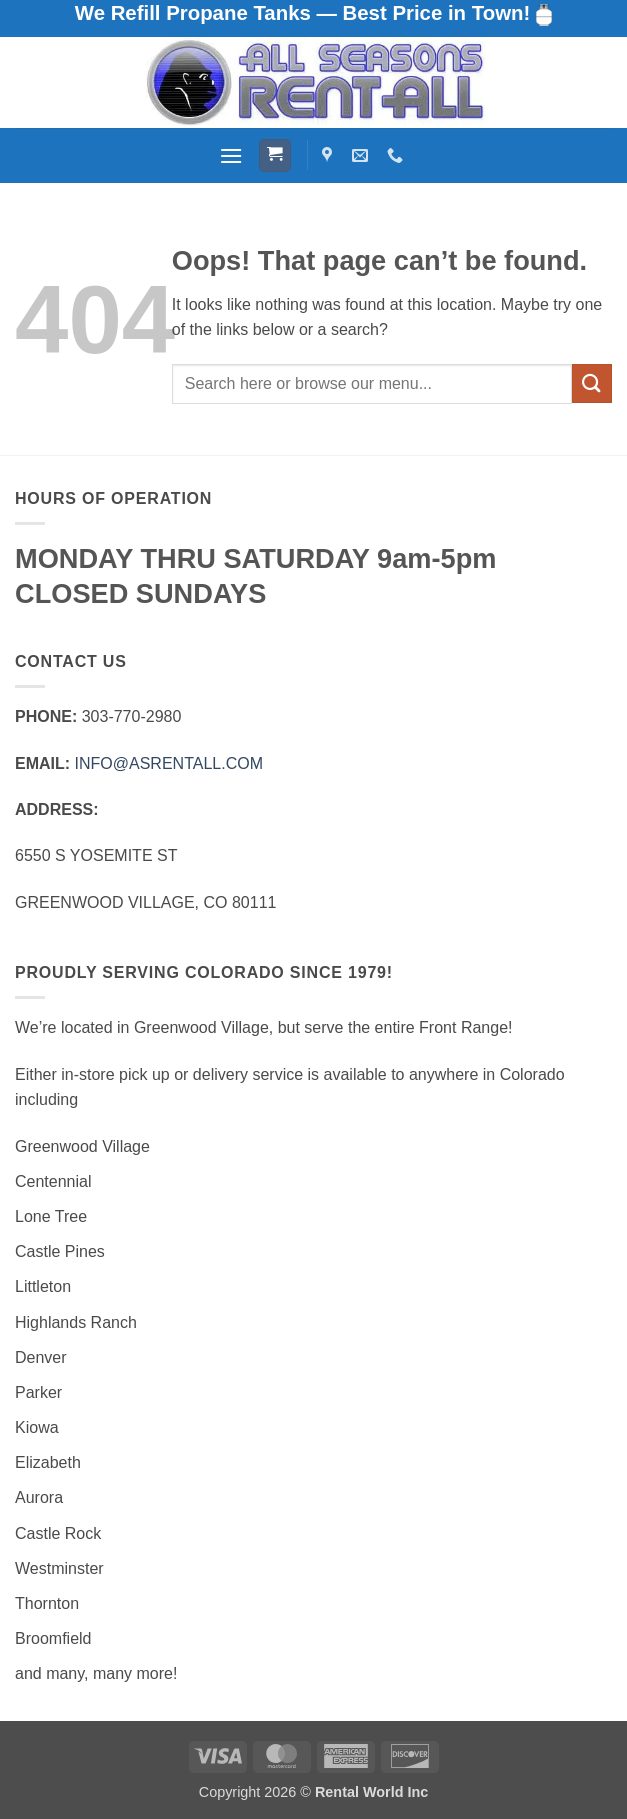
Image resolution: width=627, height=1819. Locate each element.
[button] (231, 155)
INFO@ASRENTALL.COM (169, 763)
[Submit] (592, 383)
